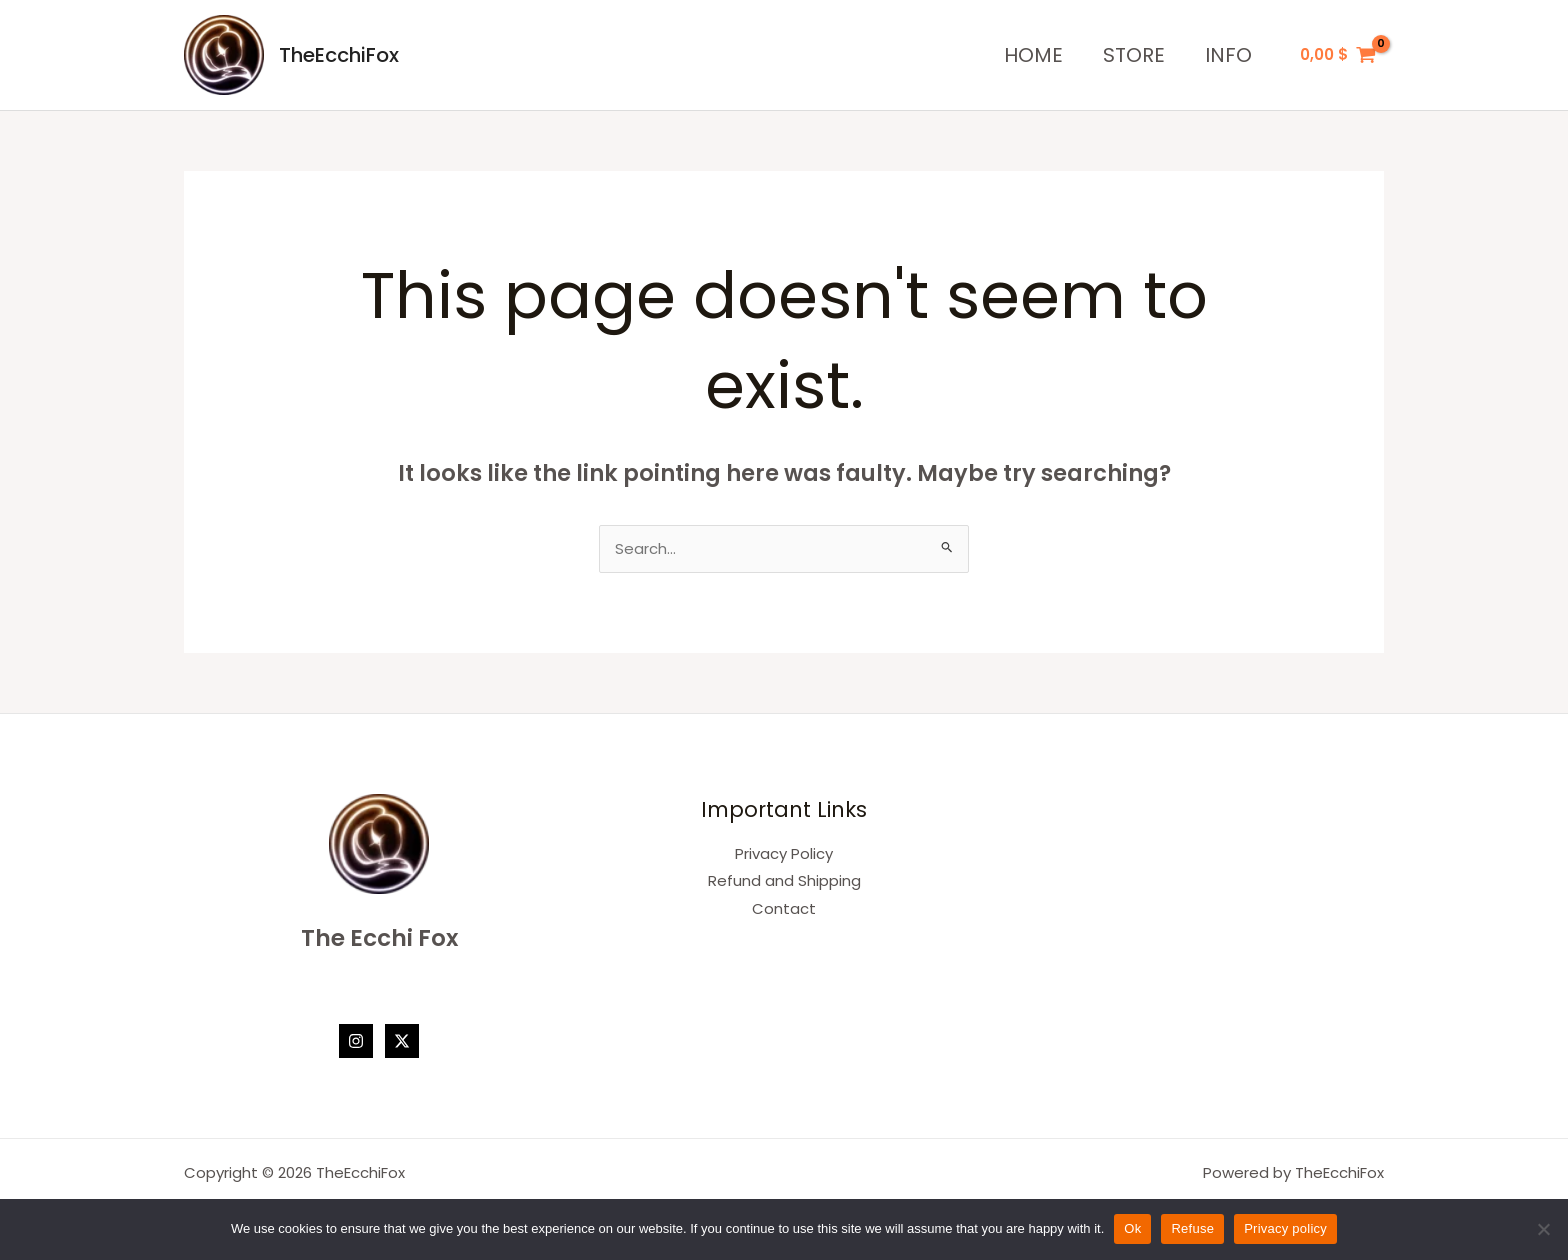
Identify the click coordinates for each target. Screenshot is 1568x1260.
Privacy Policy (784, 854)
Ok (1132, 1228)
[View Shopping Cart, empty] (1338, 55)
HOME (1033, 55)
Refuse (1192, 1228)
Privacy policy (1285, 1228)
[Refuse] (1543, 1229)
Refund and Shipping (784, 882)
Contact (784, 910)
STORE (1134, 55)
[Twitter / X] (402, 1042)
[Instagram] (356, 1042)
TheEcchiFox (339, 55)
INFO (1228, 55)
